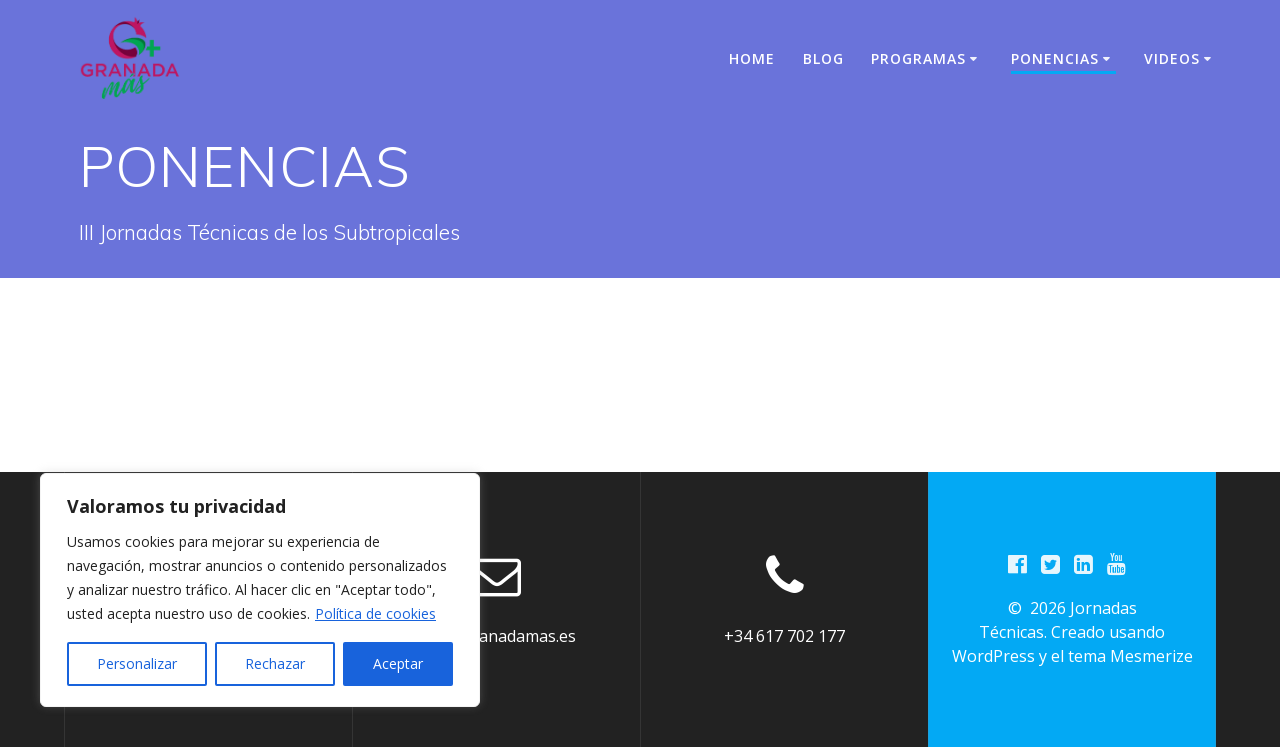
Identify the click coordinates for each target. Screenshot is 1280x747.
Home (752, 58)
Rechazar (275, 663)
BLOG (823, 58)
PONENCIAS (1055, 58)
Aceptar (398, 663)
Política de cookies (375, 613)
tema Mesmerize (1130, 656)
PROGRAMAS (918, 58)
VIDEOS (1172, 58)
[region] (260, 590)
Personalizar (137, 663)
